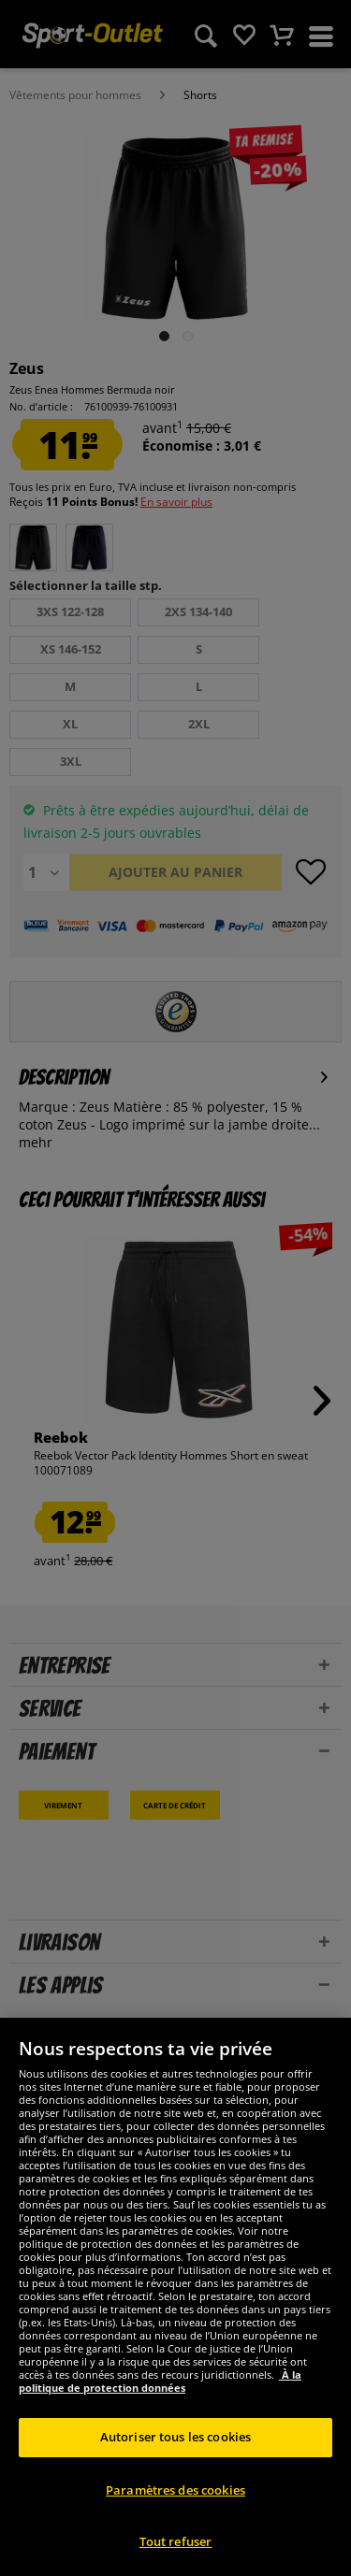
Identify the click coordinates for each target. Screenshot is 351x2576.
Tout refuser (175, 2541)
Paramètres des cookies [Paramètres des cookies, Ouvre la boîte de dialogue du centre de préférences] (175, 2490)
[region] (175, 2297)
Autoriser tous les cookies (175, 2436)
